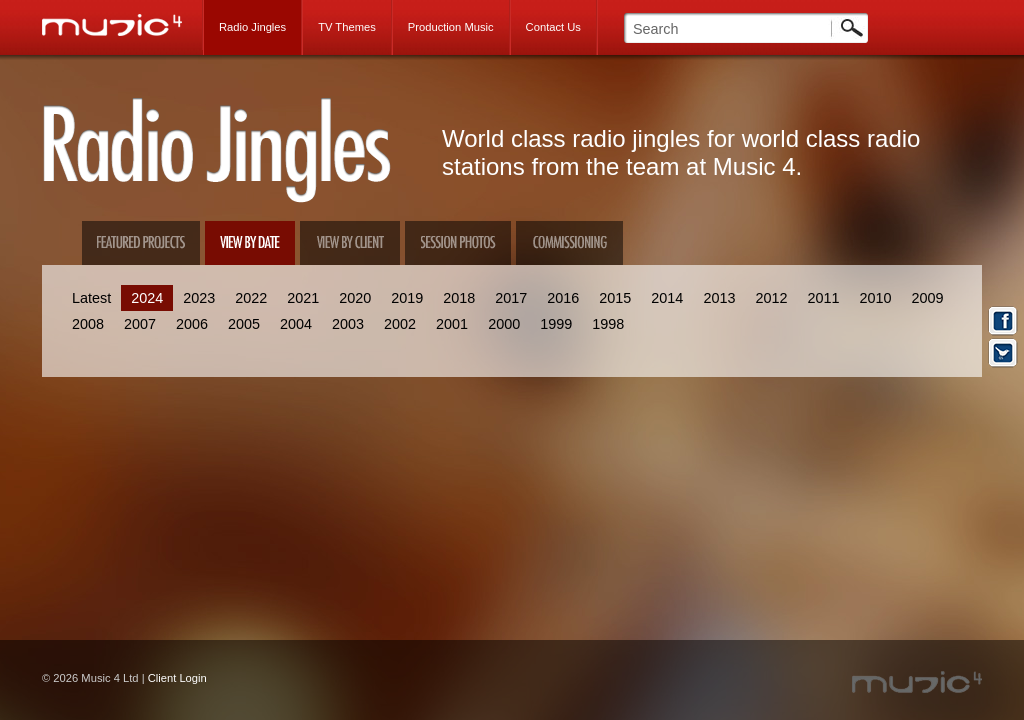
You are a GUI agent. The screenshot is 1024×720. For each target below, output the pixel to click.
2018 (459, 298)
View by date (250, 243)
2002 (400, 324)
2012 (771, 298)
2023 (199, 298)
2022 (251, 298)
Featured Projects (141, 243)
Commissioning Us (569, 243)
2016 (563, 298)
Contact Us (553, 27)
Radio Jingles (252, 27)
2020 (355, 298)
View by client (350, 243)
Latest (91, 298)
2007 (140, 324)
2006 (192, 324)
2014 (667, 298)
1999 (556, 324)
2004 (296, 324)
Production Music (451, 27)
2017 (511, 298)
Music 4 (122, 25)
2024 (147, 298)
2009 (927, 298)
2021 (303, 298)
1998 (608, 324)
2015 (615, 298)
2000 (504, 324)
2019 (407, 298)
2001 (452, 324)
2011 (823, 298)
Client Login (177, 678)
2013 (719, 298)
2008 (88, 324)
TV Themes (347, 27)
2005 (244, 324)
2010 (875, 298)
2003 (348, 324)
